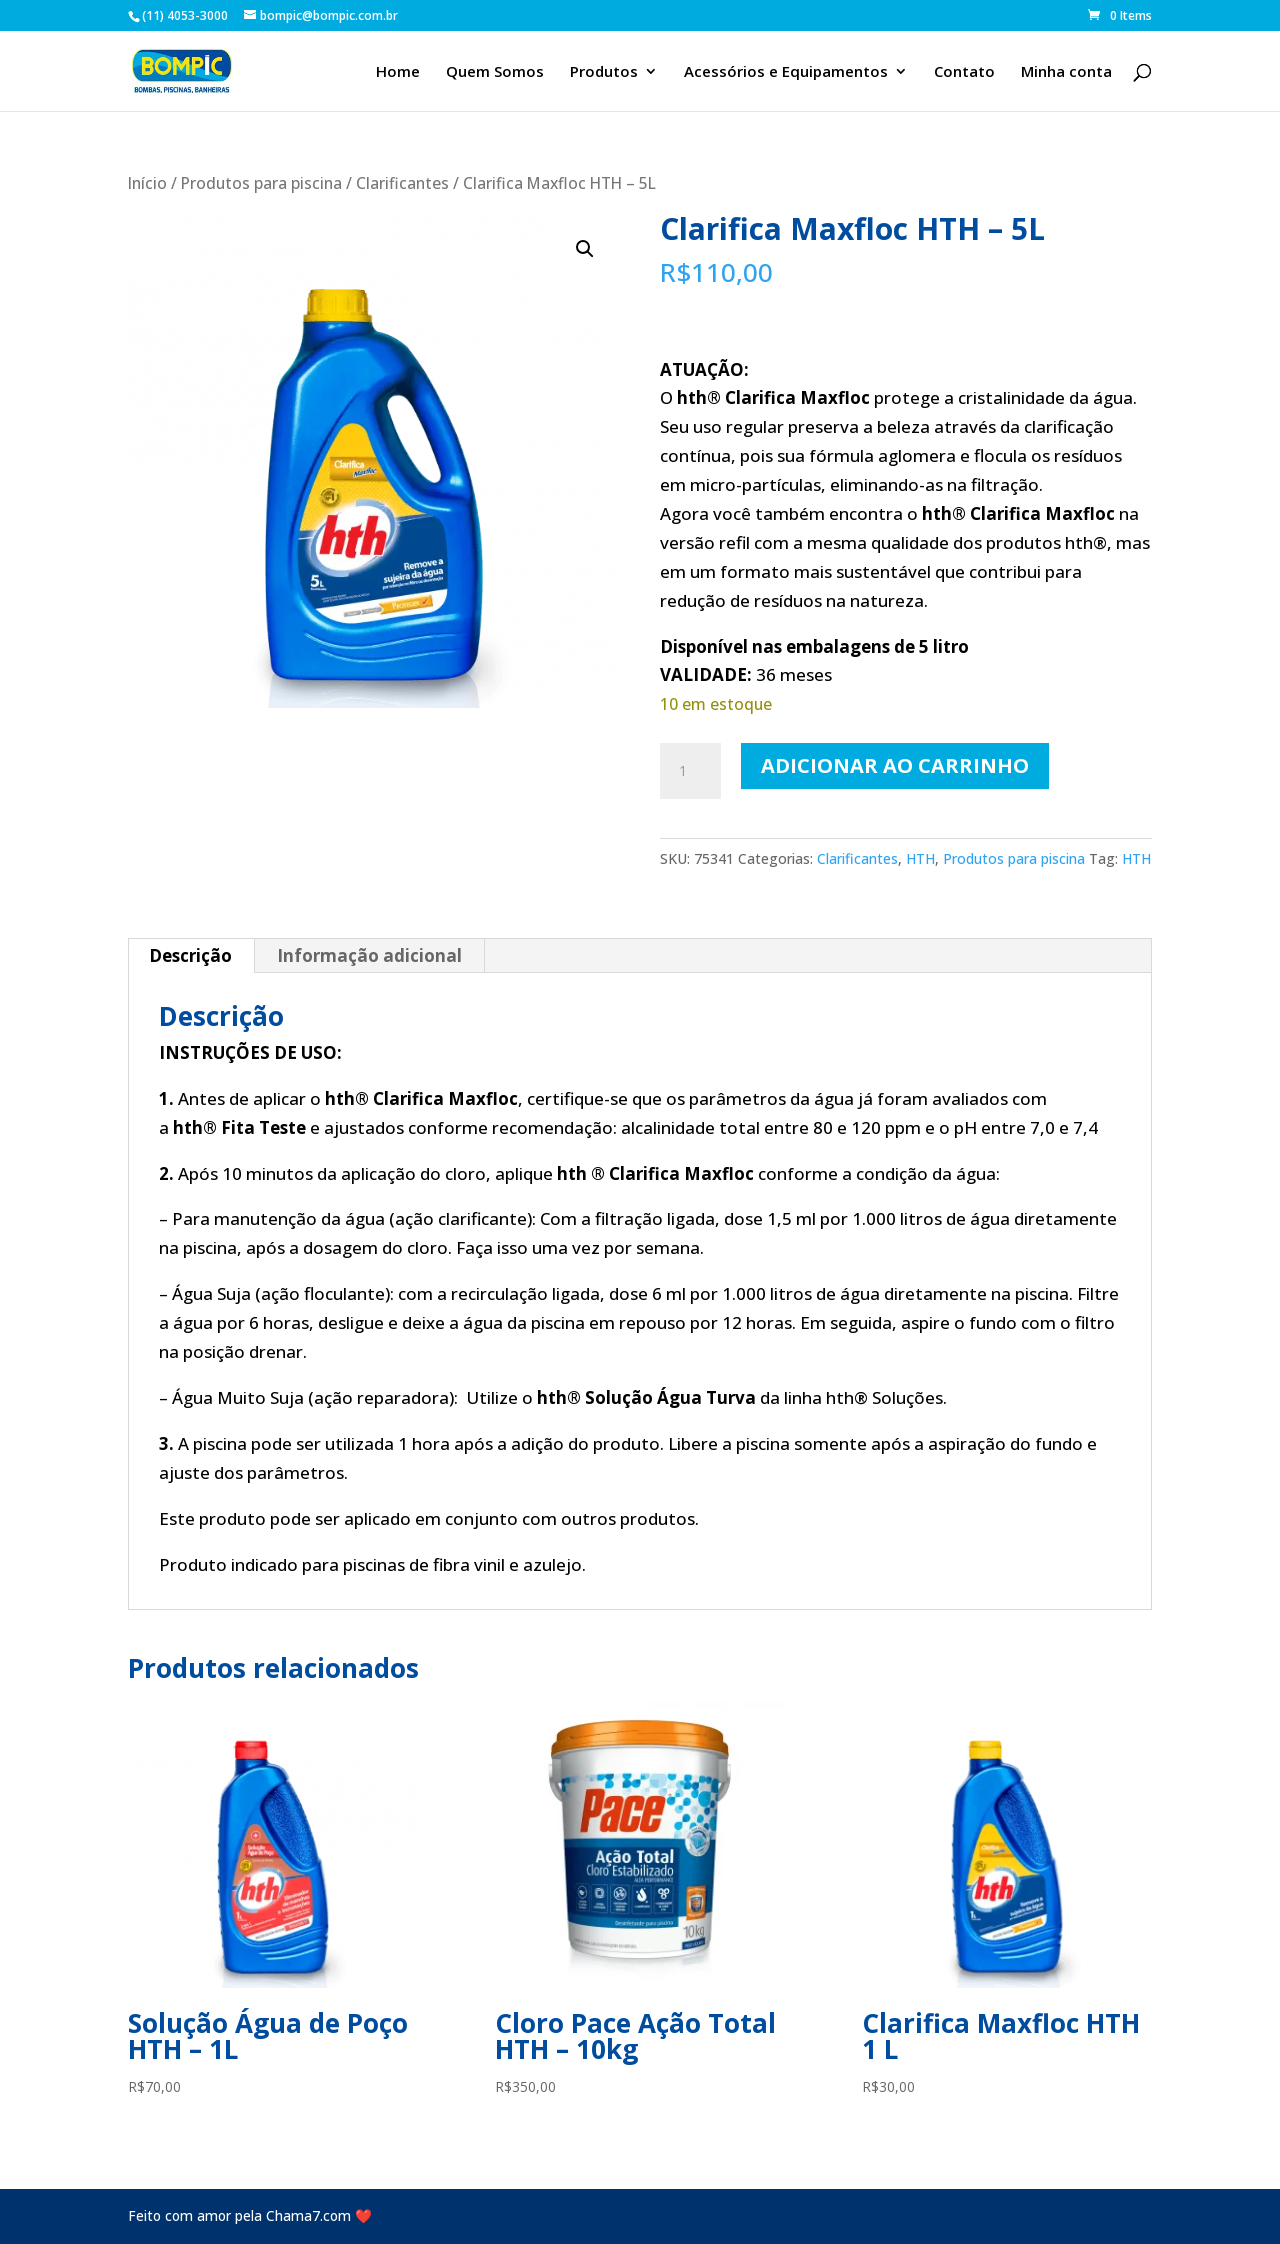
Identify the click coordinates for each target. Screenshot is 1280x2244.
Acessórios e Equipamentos (786, 72)
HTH (920, 858)
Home (398, 72)
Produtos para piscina (261, 183)
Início (147, 183)
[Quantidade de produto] (690, 771)
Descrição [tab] (190, 955)
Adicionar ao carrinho (895, 765)
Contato (964, 72)
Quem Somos (495, 72)
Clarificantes (402, 183)
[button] (585, 249)
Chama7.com (308, 2215)
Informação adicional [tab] (369, 955)
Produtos (604, 72)
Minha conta (1066, 72)
